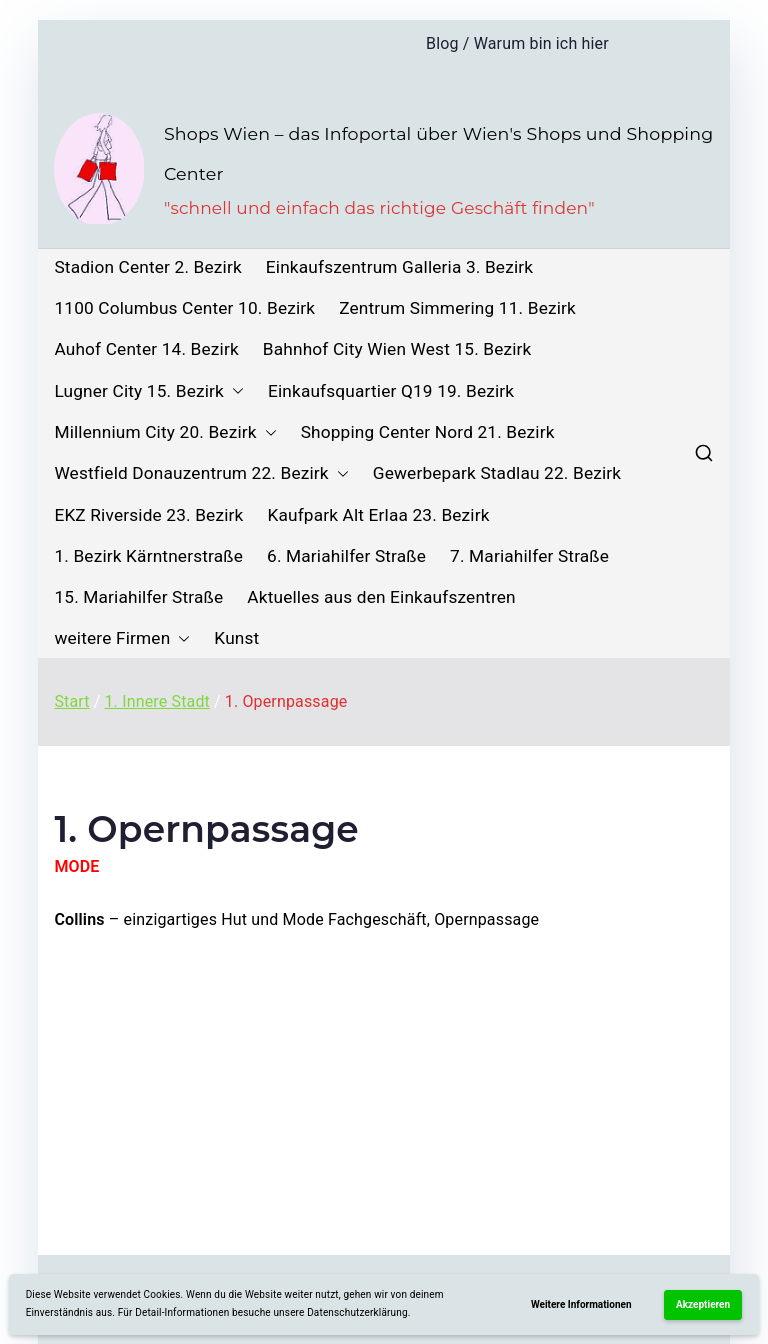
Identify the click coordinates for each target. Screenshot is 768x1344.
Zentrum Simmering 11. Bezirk (457, 308)
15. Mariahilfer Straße (138, 597)
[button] (234, 391)
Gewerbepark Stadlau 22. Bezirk (497, 473)
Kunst (236, 638)
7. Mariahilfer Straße (529, 556)
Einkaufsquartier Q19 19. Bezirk (391, 391)
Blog (442, 43)
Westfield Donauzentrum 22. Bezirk (201, 473)
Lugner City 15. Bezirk (149, 391)
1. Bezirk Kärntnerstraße (148, 556)
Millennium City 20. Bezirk (165, 432)
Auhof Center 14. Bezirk (146, 349)
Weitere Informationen (581, 1304)
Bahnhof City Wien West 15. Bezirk (397, 349)
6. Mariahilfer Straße (346, 556)
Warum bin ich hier (541, 43)
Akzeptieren (703, 1304)
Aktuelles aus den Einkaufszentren (381, 597)
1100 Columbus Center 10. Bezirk (184, 308)
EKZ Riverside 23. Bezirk (148, 515)
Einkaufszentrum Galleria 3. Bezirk (399, 267)
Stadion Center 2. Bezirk (147, 267)
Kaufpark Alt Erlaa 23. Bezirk (378, 515)
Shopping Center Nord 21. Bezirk (428, 432)
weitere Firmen (122, 638)
